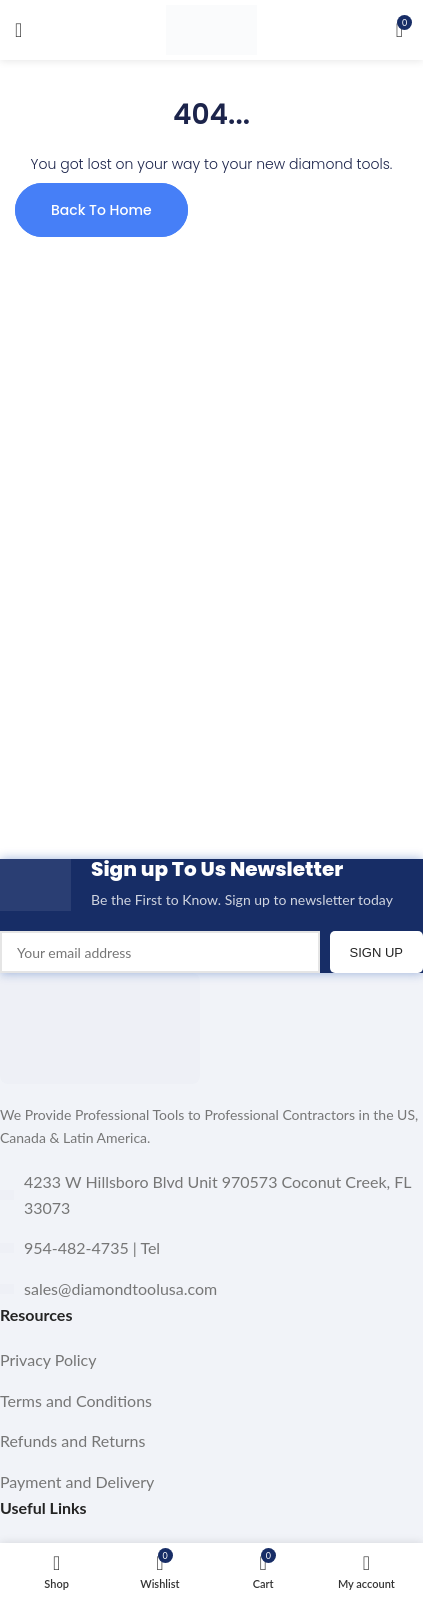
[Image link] (100, 1026)
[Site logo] (211, 28)
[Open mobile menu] (18, 30)
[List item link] (211, 1360)
